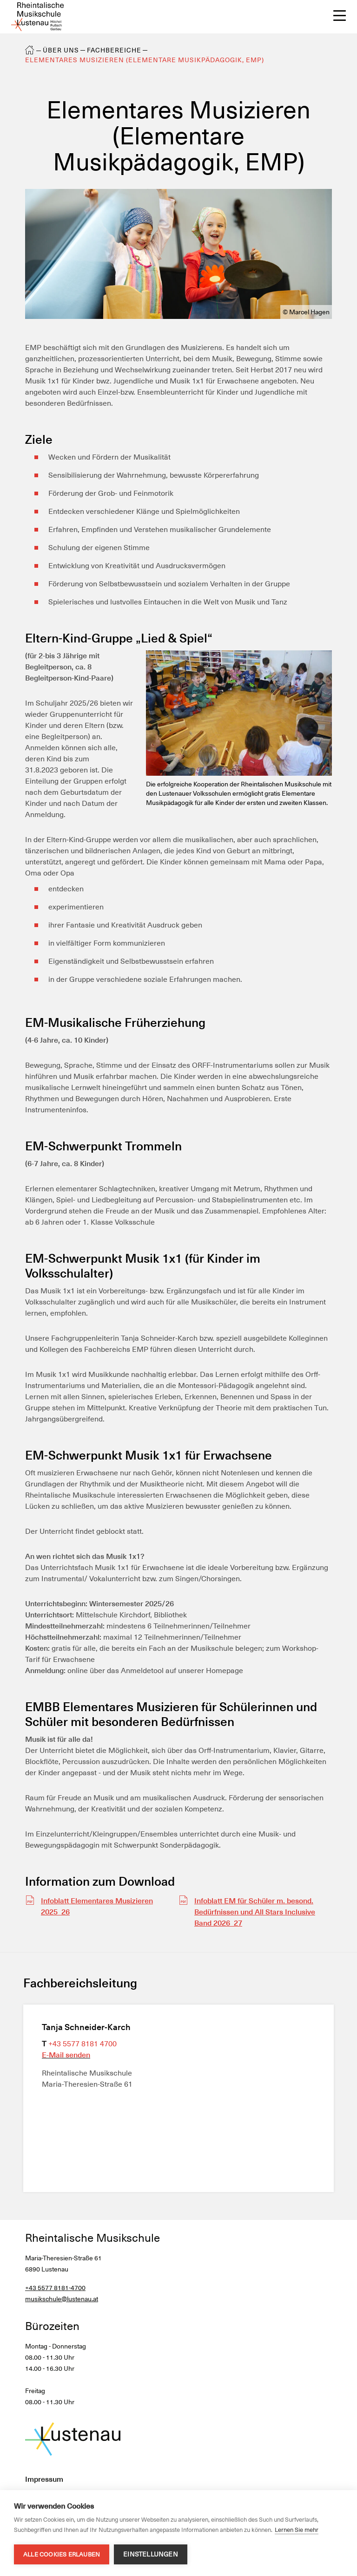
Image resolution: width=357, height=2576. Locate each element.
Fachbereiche (114, 50)
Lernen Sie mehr (296, 2530)
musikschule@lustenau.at (61, 2299)
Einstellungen (150, 2554)
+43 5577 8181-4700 (55, 2288)
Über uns (61, 50)
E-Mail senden (66, 2054)
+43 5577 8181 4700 (82, 2043)
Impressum (44, 2479)
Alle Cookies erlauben (61, 2554)
